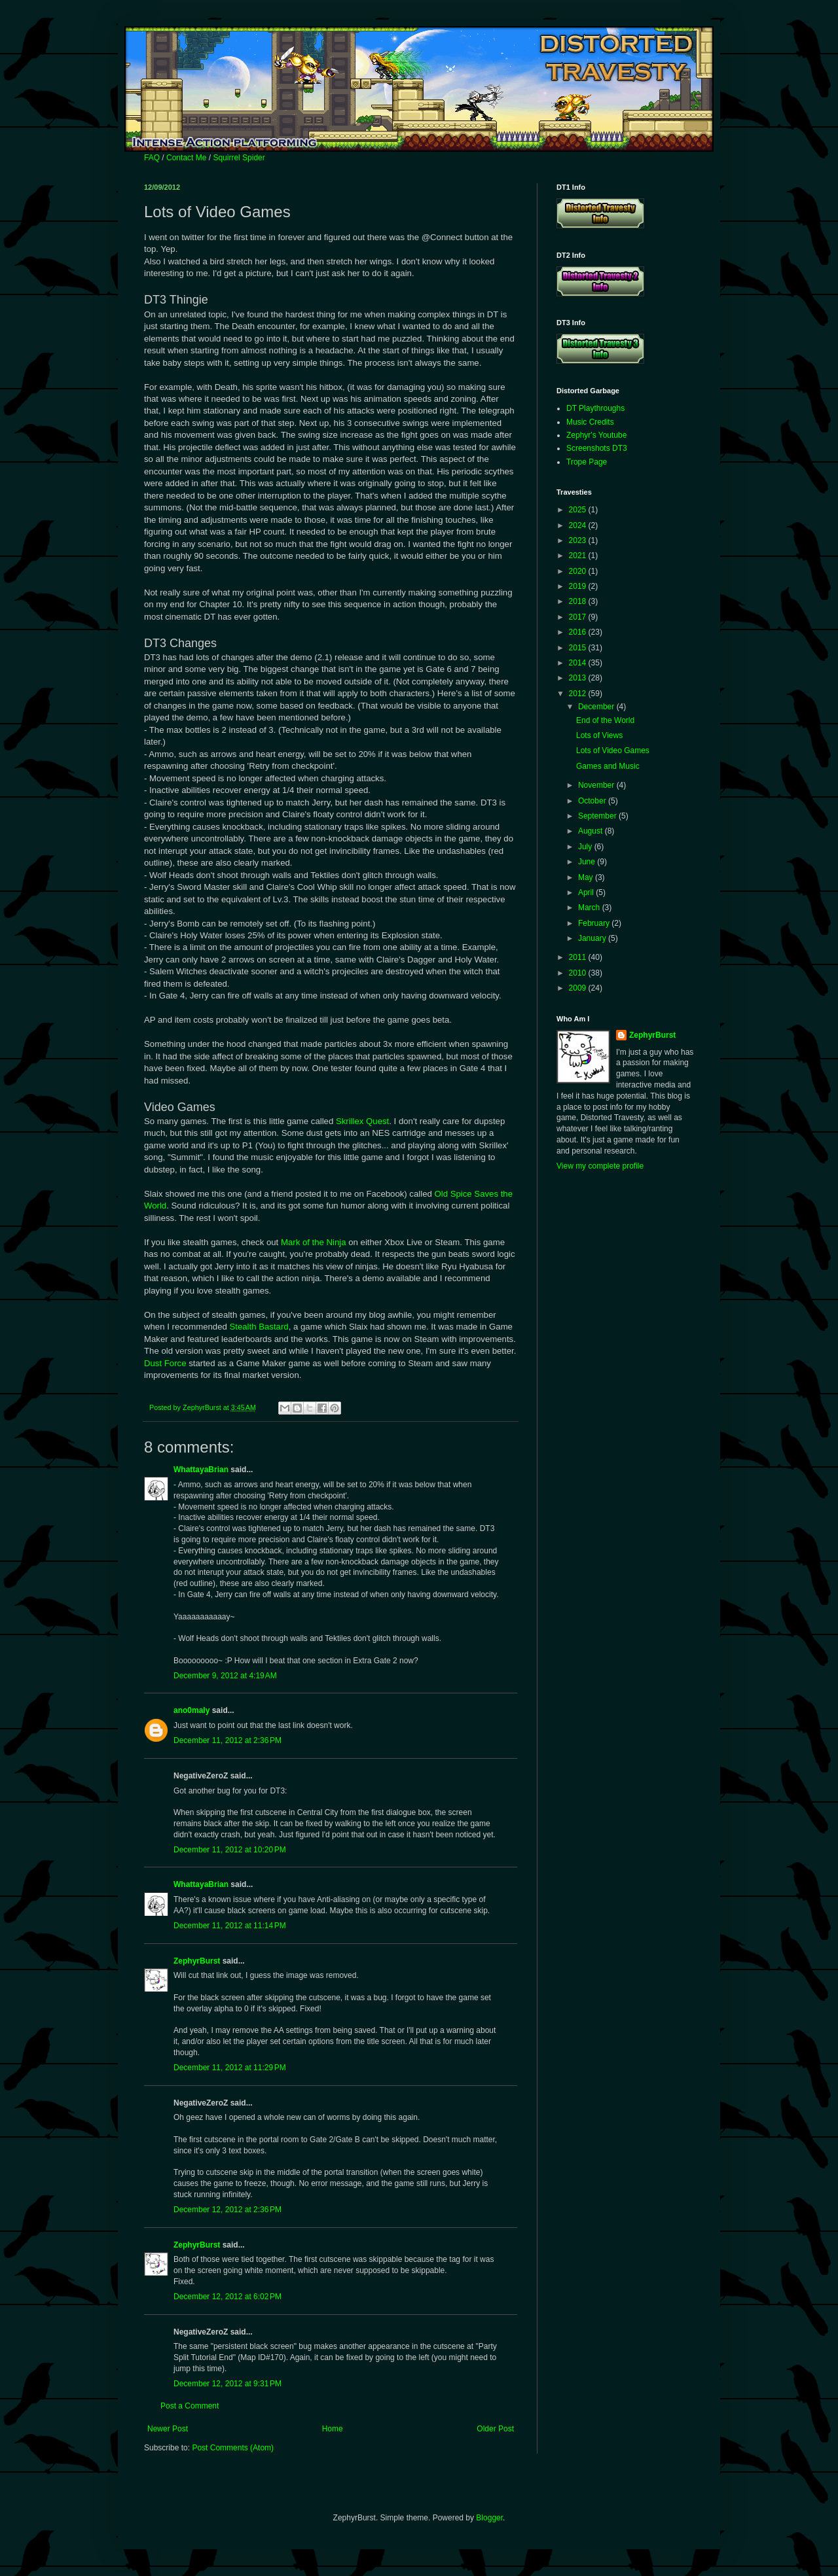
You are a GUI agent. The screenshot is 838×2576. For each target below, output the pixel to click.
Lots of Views (599, 735)
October (593, 800)
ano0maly (191, 1710)
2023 (579, 540)
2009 (579, 988)
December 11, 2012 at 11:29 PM (229, 2067)
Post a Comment (189, 2405)
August (591, 831)
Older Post (495, 2428)
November (597, 785)
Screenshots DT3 (596, 448)
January (593, 938)
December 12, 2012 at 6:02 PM (227, 2296)
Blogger (489, 2517)
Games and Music (608, 766)
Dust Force (165, 1363)
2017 (579, 617)
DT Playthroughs (595, 408)
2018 (579, 601)
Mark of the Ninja (313, 1242)
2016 (579, 632)
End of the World (605, 720)
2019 (579, 586)
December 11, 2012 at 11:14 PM (229, 1925)
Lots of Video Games (612, 750)
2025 (579, 509)
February (594, 923)
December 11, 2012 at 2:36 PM (227, 1740)
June (587, 861)
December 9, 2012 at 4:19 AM (225, 1675)
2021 (579, 555)
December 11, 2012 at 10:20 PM (229, 1849)
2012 (579, 693)
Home (332, 2428)
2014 (579, 662)
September (598, 815)
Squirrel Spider (238, 157)
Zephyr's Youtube (596, 435)
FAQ (152, 157)
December (597, 706)
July (586, 846)
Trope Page (586, 462)
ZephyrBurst (196, 1961)
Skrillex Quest (362, 1121)
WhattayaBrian (200, 1469)
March (590, 907)
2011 (579, 957)
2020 (579, 571)
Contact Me (186, 157)
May (586, 877)
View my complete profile (600, 1166)
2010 (579, 973)
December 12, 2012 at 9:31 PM (227, 2383)
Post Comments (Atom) (233, 2447)
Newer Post (167, 2428)
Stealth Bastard (258, 1327)
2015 (579, 647)
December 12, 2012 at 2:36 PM (227, 2209)
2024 (579, 525)
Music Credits (590, 422)
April (587, 892)
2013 (579, 677)
